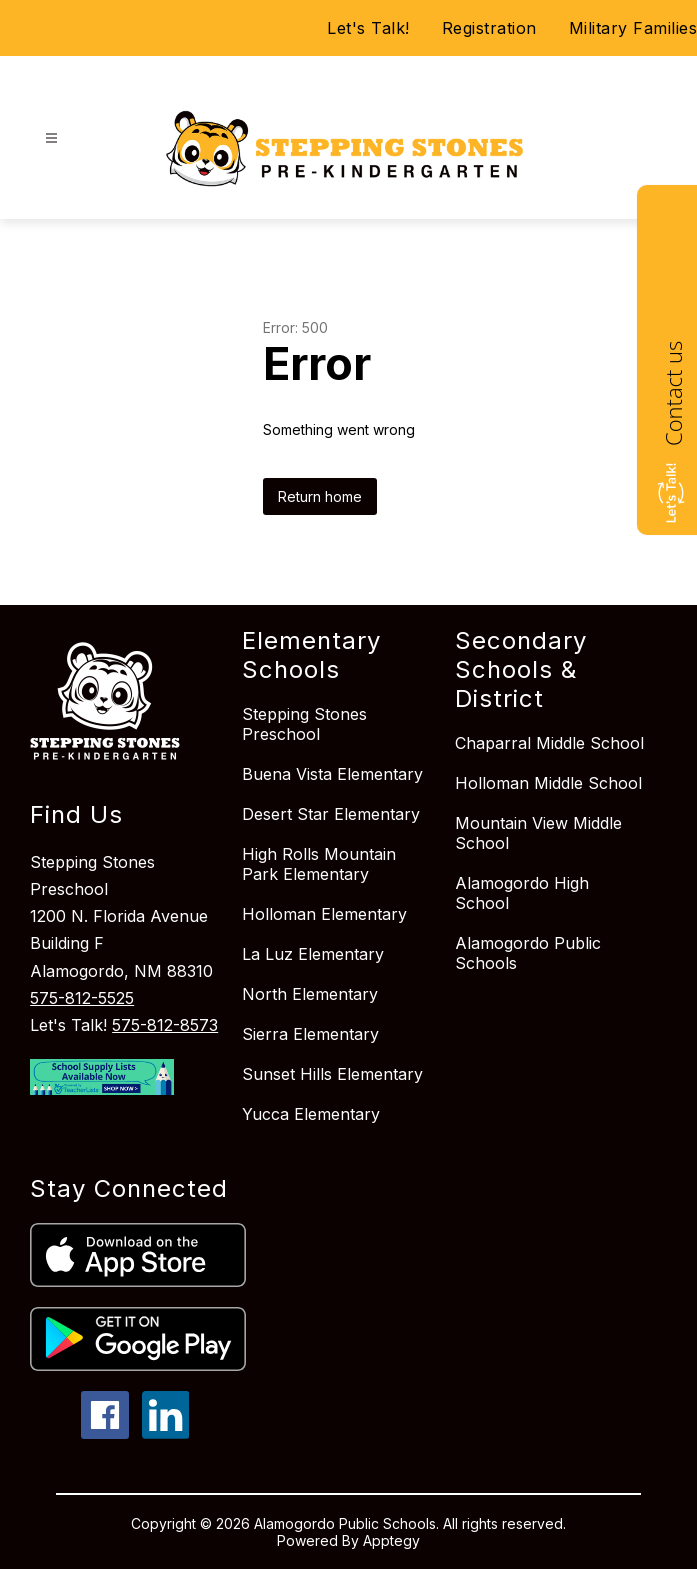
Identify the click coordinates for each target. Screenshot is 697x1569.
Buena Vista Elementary (332, 774)
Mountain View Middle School (538, 833)
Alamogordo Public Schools (528, 953)
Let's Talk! (368, 28)
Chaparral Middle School (549, 743)
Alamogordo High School (522, 893)
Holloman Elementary (324, 914)
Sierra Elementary (310, 1034)
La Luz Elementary (313, 954)
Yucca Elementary (311, 1114)
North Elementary (310, 994)
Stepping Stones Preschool (304, 724)
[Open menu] (51, 138)
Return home (320, 496)
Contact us (673, 393)
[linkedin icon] (166, 1433)
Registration (489, 28)
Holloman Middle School (548, 783)
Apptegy (391, 1540)
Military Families (633, 28)
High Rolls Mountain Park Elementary (319, 864)
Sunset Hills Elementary (332, 1074)
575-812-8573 (165, 1025)
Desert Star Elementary (331, 814)
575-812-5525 (82, 998)
